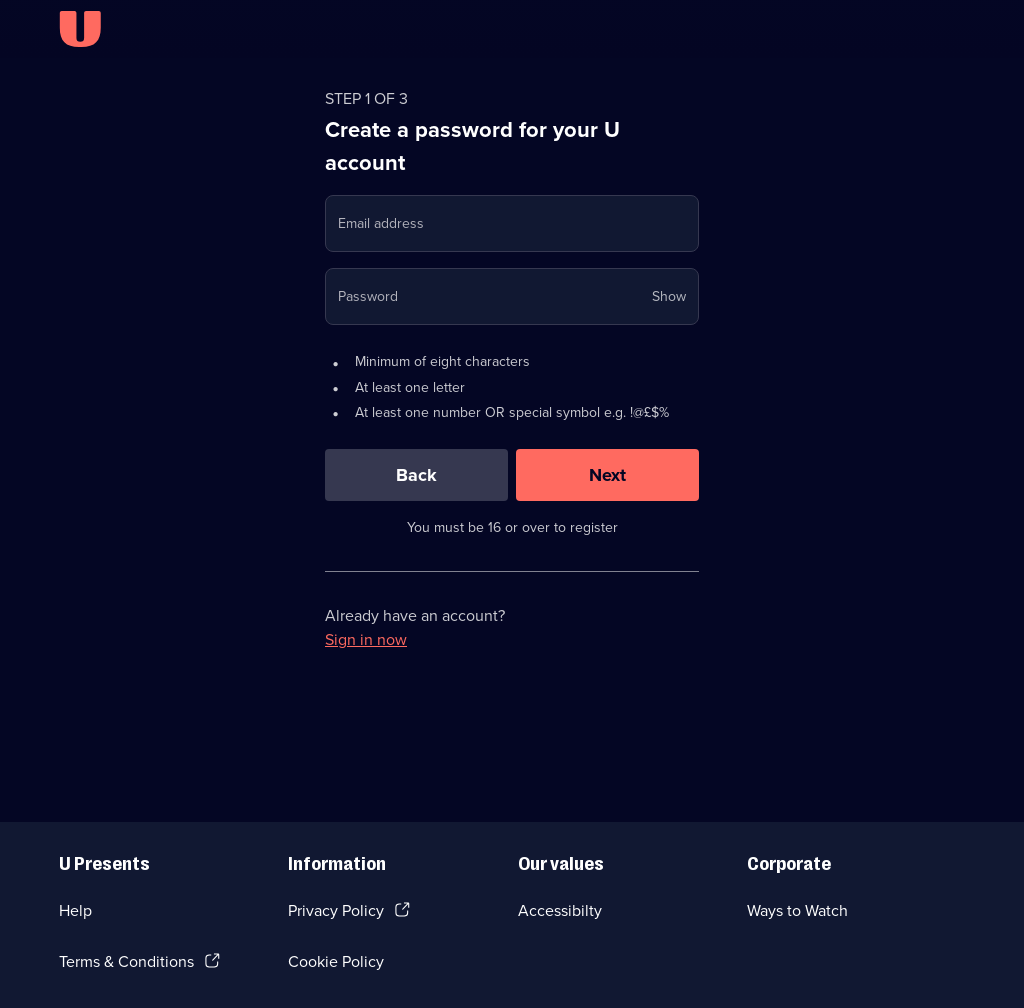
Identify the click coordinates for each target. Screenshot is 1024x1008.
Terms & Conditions (126, 961)
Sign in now (366, 639)
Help (75, 910)
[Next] (607, 475)
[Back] (416, 475)
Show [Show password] (669, 296)
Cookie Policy (336, 961)
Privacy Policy (336, 910)
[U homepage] (80, 29)
